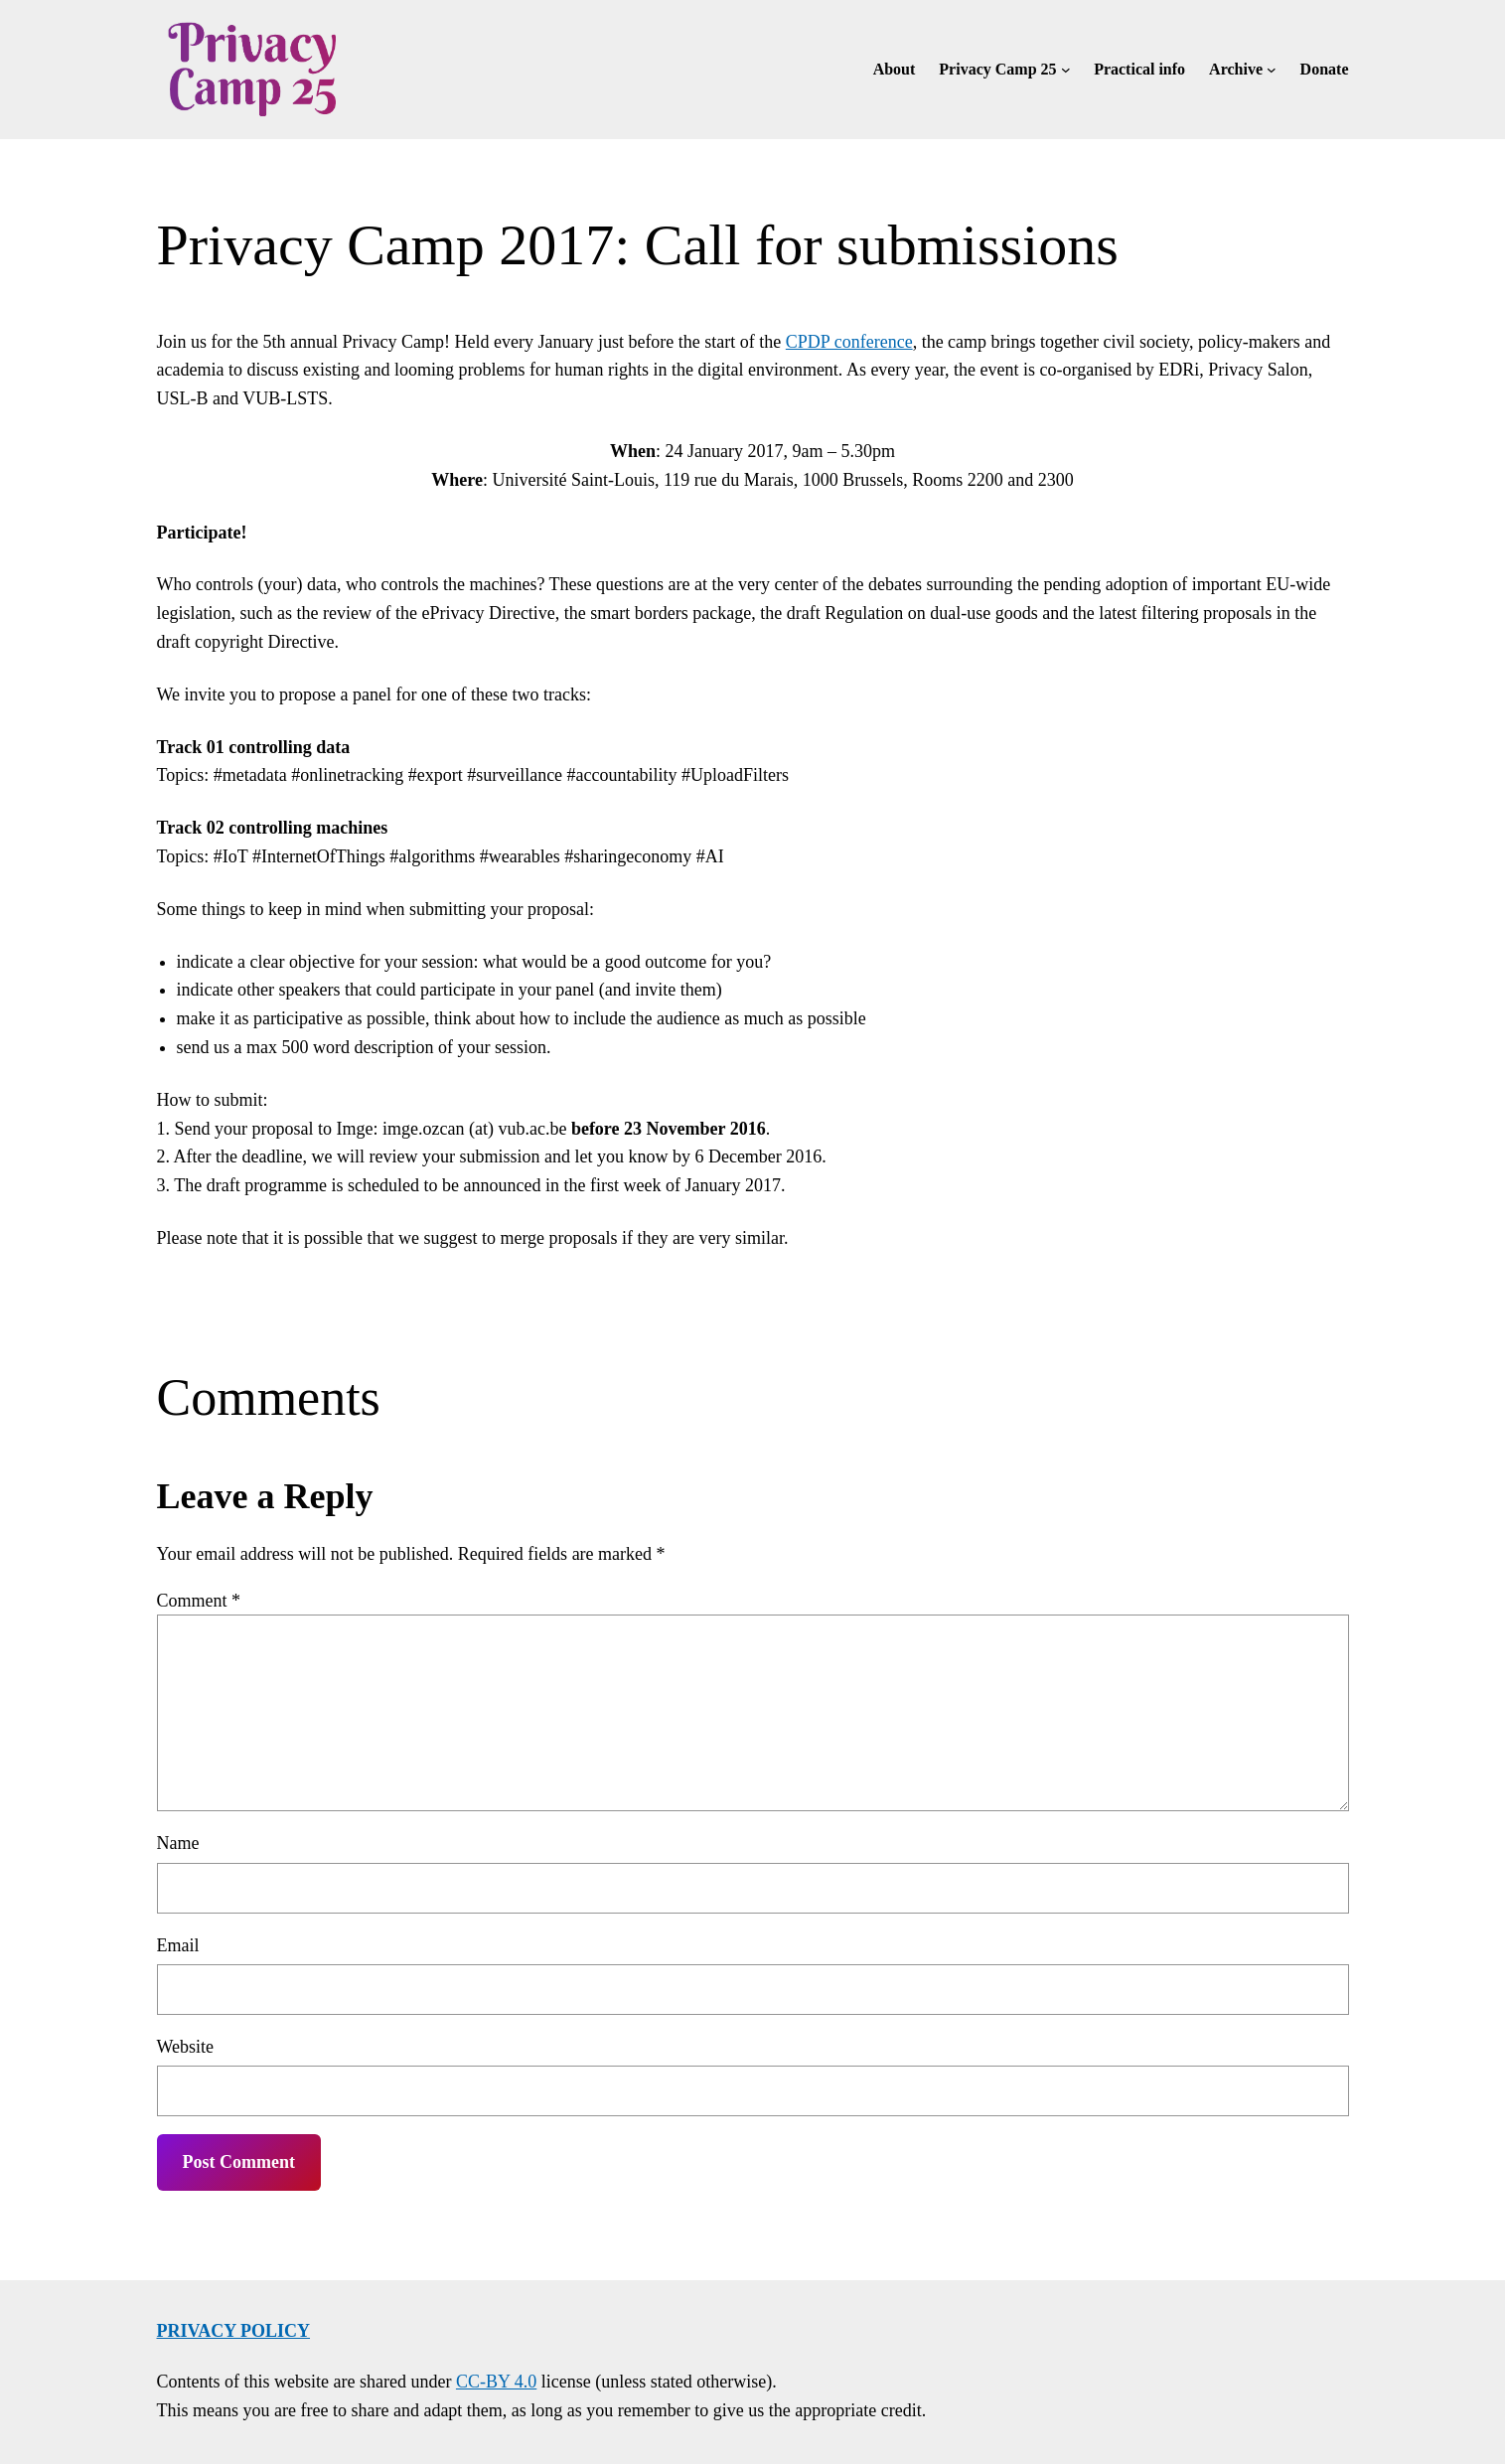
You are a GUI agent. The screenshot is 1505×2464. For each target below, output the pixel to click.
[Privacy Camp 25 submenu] (1066, 70)
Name (178, 1843)
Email (178, 1945)
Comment (199, 1601)
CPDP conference (849, 342)
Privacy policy (234, 2331)
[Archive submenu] (1272, 70)
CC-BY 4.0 (496, 2381)
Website (186, 2047)
